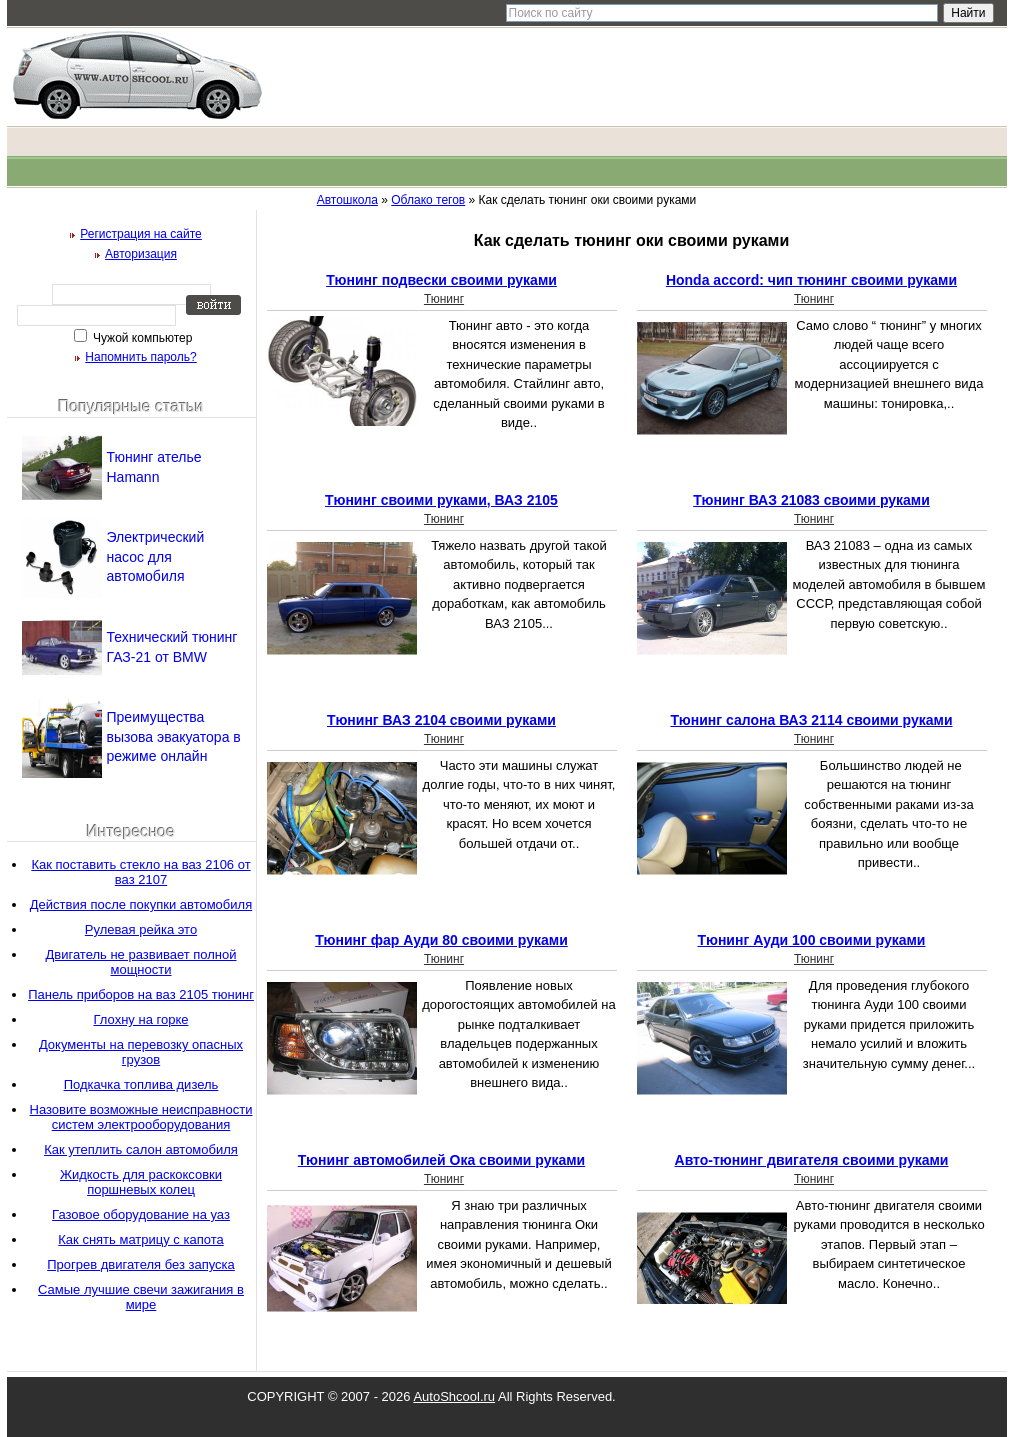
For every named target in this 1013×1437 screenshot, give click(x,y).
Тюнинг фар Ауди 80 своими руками (441, 940)
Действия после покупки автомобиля (141, 904)
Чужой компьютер (141, 338)
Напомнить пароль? (140, 357)
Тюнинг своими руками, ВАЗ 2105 (441, 500)
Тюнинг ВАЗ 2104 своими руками (441, 720)
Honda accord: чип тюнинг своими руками (811, 280)
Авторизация (141, 254)
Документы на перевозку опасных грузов (141, 1052)
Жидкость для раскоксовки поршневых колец (141, 1182)
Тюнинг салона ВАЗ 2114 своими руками (811, 720)
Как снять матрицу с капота (140, 1239)
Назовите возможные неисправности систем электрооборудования (141, 1117)
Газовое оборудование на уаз (141, 1214)
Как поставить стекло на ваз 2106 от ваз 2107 (140, 872)
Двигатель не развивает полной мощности (140, 962)
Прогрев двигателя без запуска (141, 1264)
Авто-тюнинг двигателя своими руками (812, 1160)
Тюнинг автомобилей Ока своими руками (441, 1160)
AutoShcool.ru (454, 1396)
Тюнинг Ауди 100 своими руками (812, 940)
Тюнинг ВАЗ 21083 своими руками (811, 500)
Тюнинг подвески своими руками (441, 280)
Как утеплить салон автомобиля (141, 1149)
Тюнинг (444, 299)
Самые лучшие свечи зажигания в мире (141, 1297)
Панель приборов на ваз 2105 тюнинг (141, 994)
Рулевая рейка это (141, 929)
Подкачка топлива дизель (141, 1084)
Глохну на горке (141, 1019)
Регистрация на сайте (141, 234)
